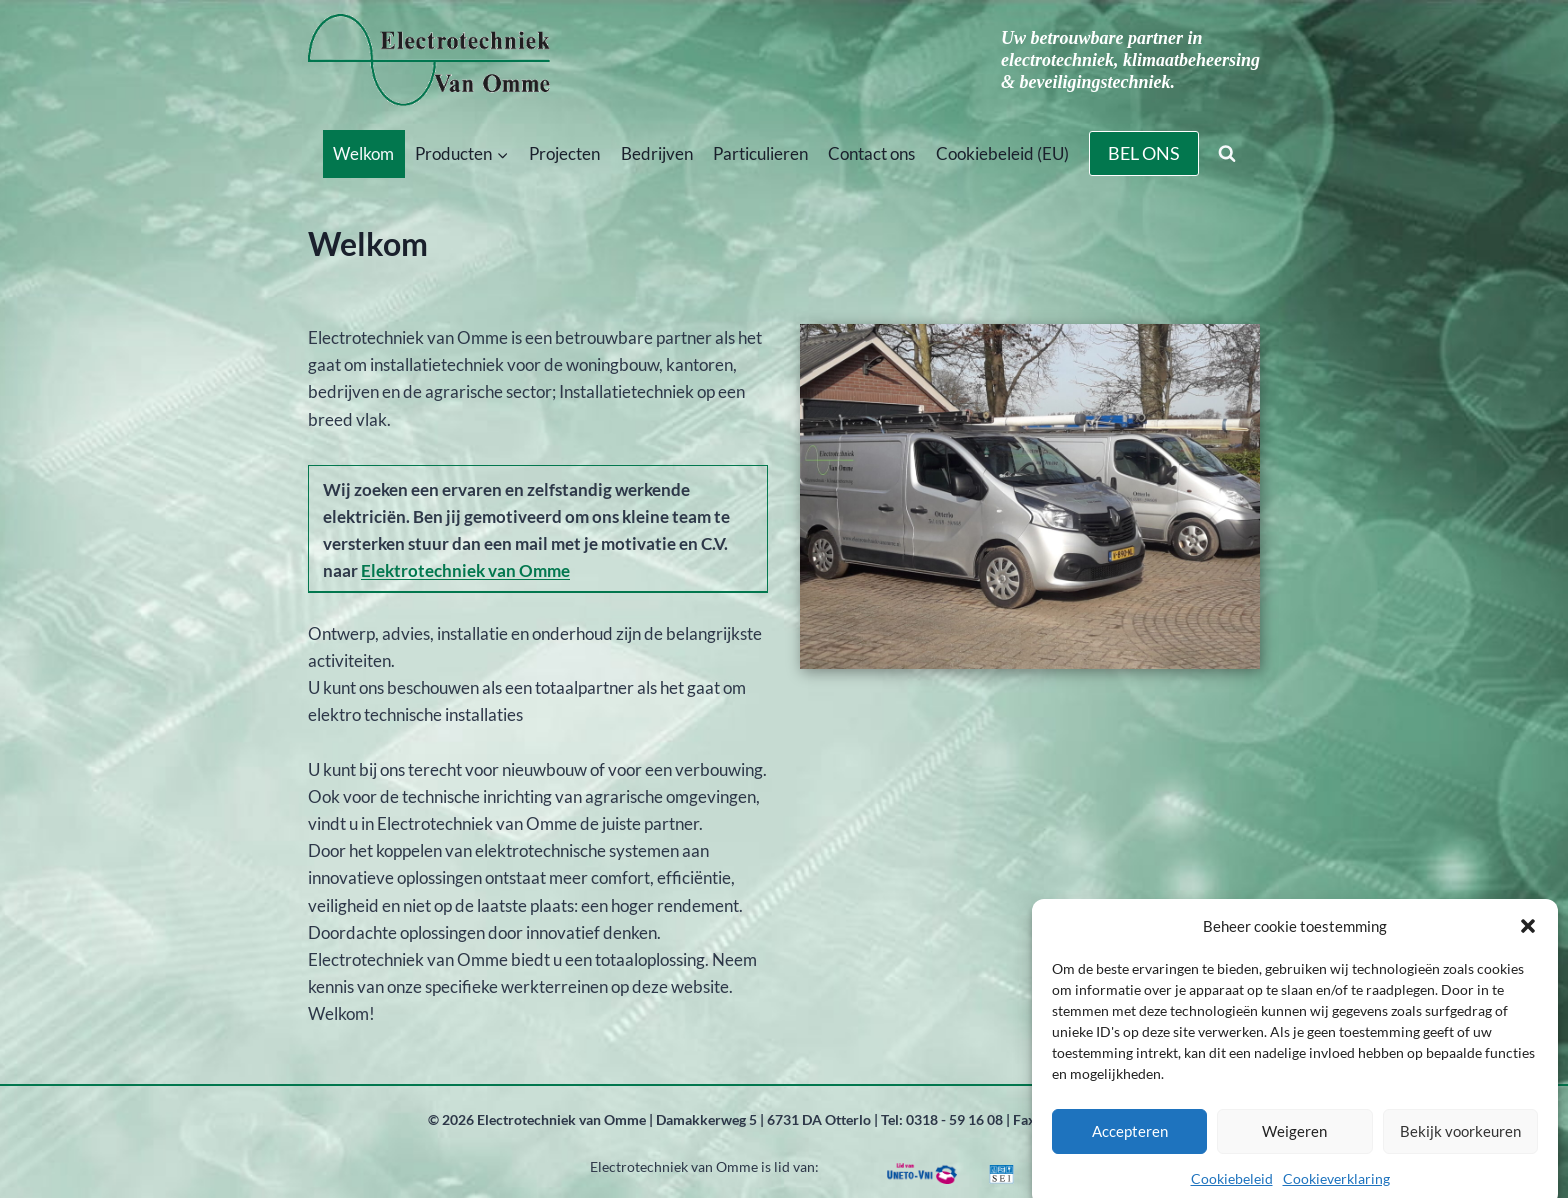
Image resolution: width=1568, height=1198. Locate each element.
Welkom (363, 153)
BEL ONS (1144, 153)
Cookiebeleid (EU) (1002, 153)
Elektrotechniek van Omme (465, 570)
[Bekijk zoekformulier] (1227, 154)
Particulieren (760, 153)
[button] (1528, 938)
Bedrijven (657, 153)
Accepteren (1130, 1144)
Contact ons (871, 153)
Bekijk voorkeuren (1460, 1144)
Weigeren (1294, 1144)
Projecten (564, 153)
